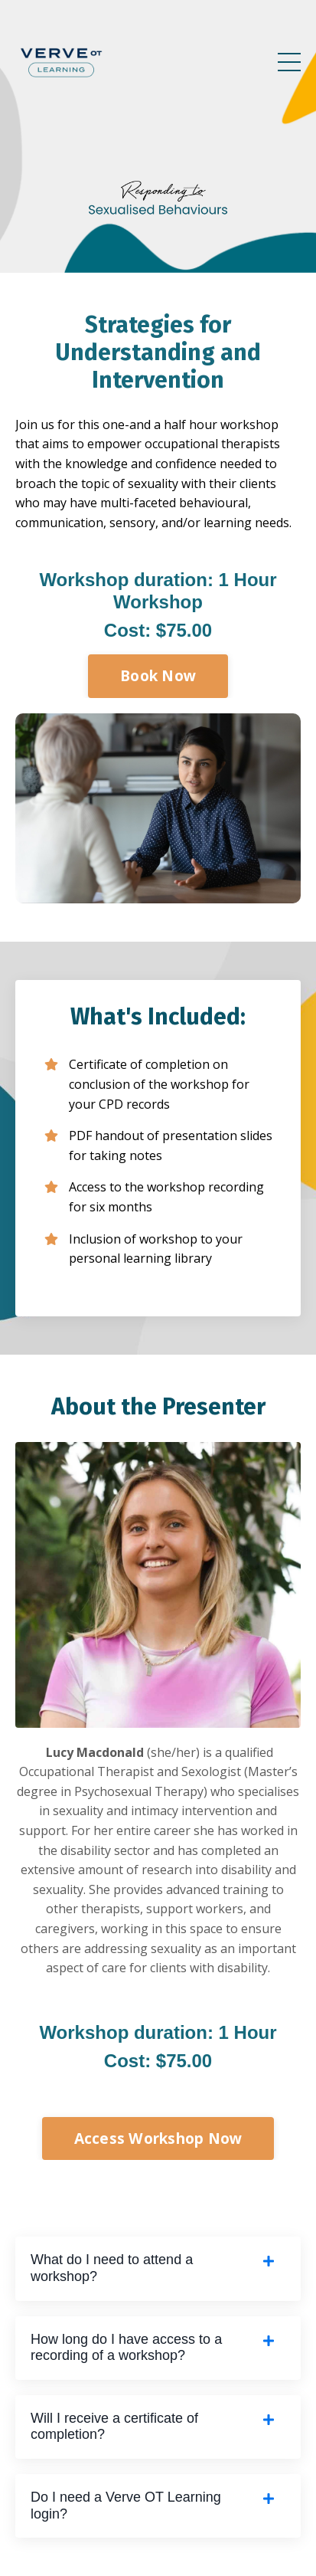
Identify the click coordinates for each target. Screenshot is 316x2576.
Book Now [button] (158, 675)
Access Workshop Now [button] (158, 2138)
